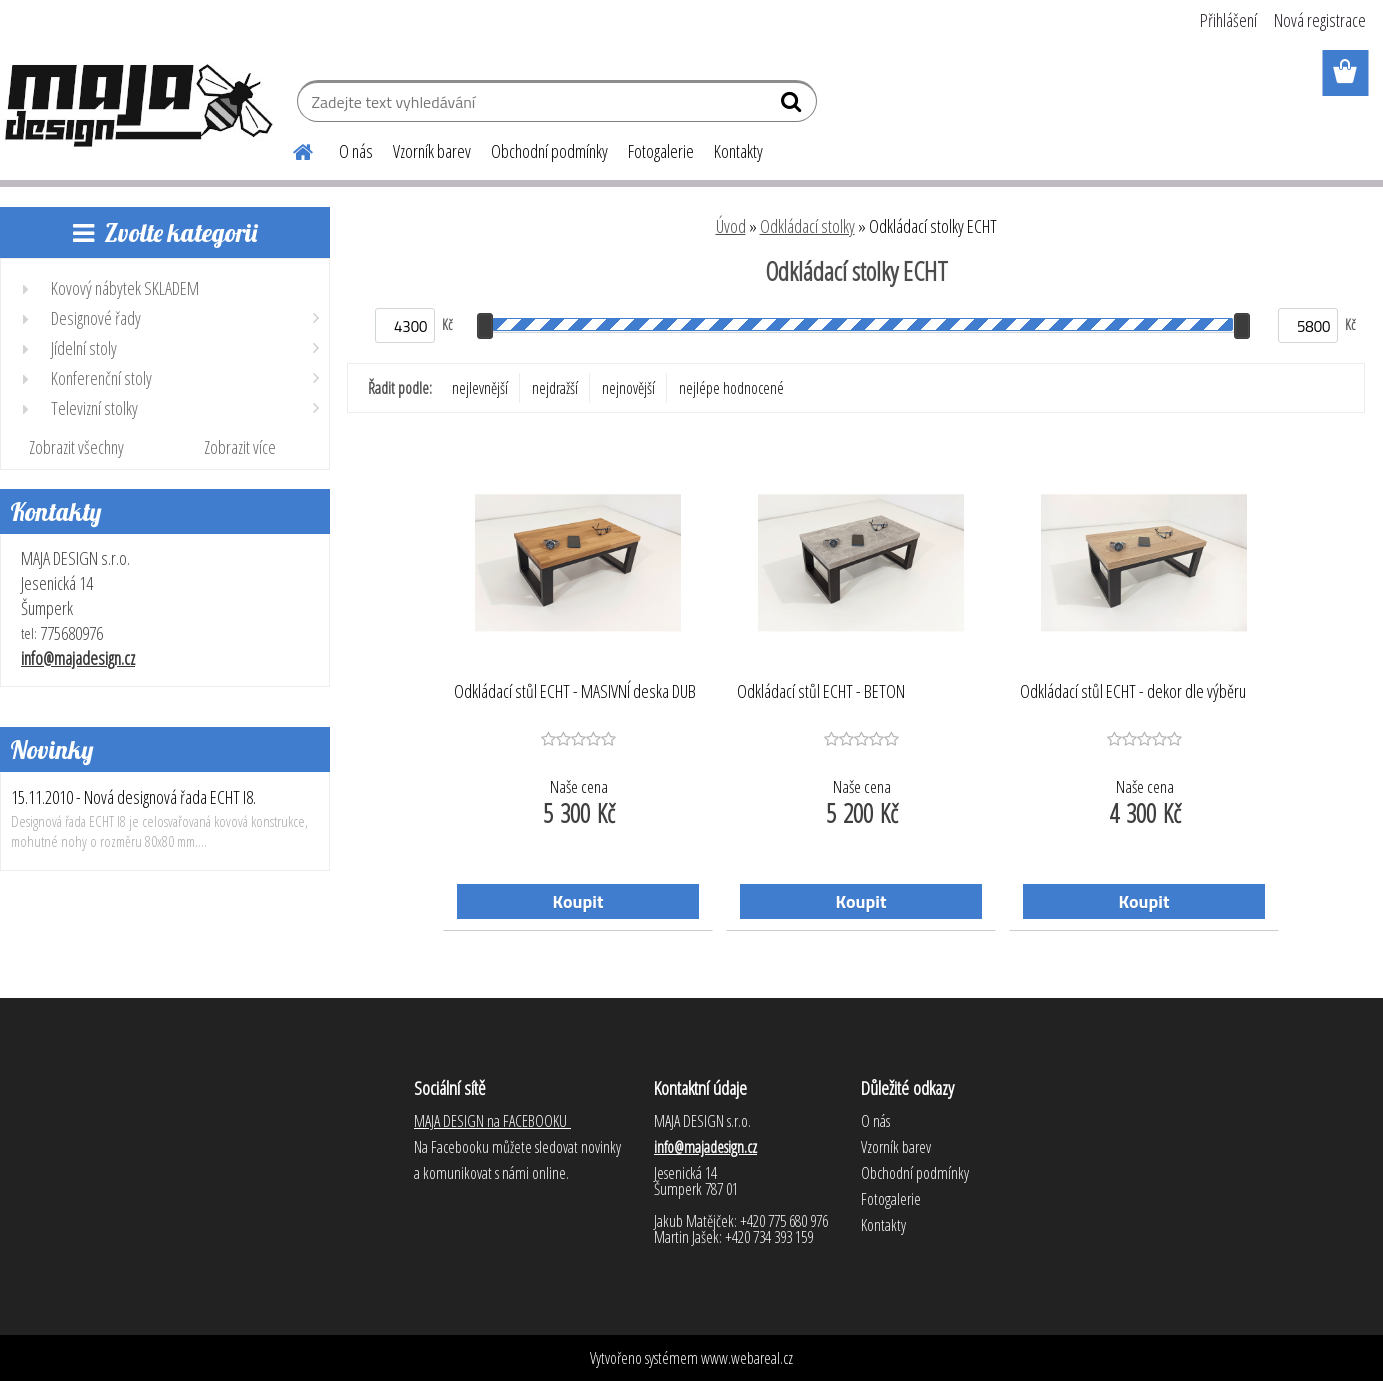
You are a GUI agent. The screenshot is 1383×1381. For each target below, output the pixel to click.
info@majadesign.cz (78, 658)
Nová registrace (1320, 20)
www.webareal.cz (747, 1358)
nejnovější (628, 388)
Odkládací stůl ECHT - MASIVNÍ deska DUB (575, 692)
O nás (356, 151)
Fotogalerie (661, 151)
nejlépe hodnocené (731, 388)
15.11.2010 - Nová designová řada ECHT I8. (133, 797)
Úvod (731, 226)
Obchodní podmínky (549, 151)
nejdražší (555, 388)
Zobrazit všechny (76, 447)
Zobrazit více (240, 447)
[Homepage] (291, 149)
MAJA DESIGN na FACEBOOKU (492, 1121)
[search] (793, 106)
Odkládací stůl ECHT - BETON (821, 692)
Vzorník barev (432, 151)
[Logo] (137, 104)
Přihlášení (1228, 20)
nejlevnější (480, 388)
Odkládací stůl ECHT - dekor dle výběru (1133, 692)
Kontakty (738, 151)
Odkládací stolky (807, 226)
